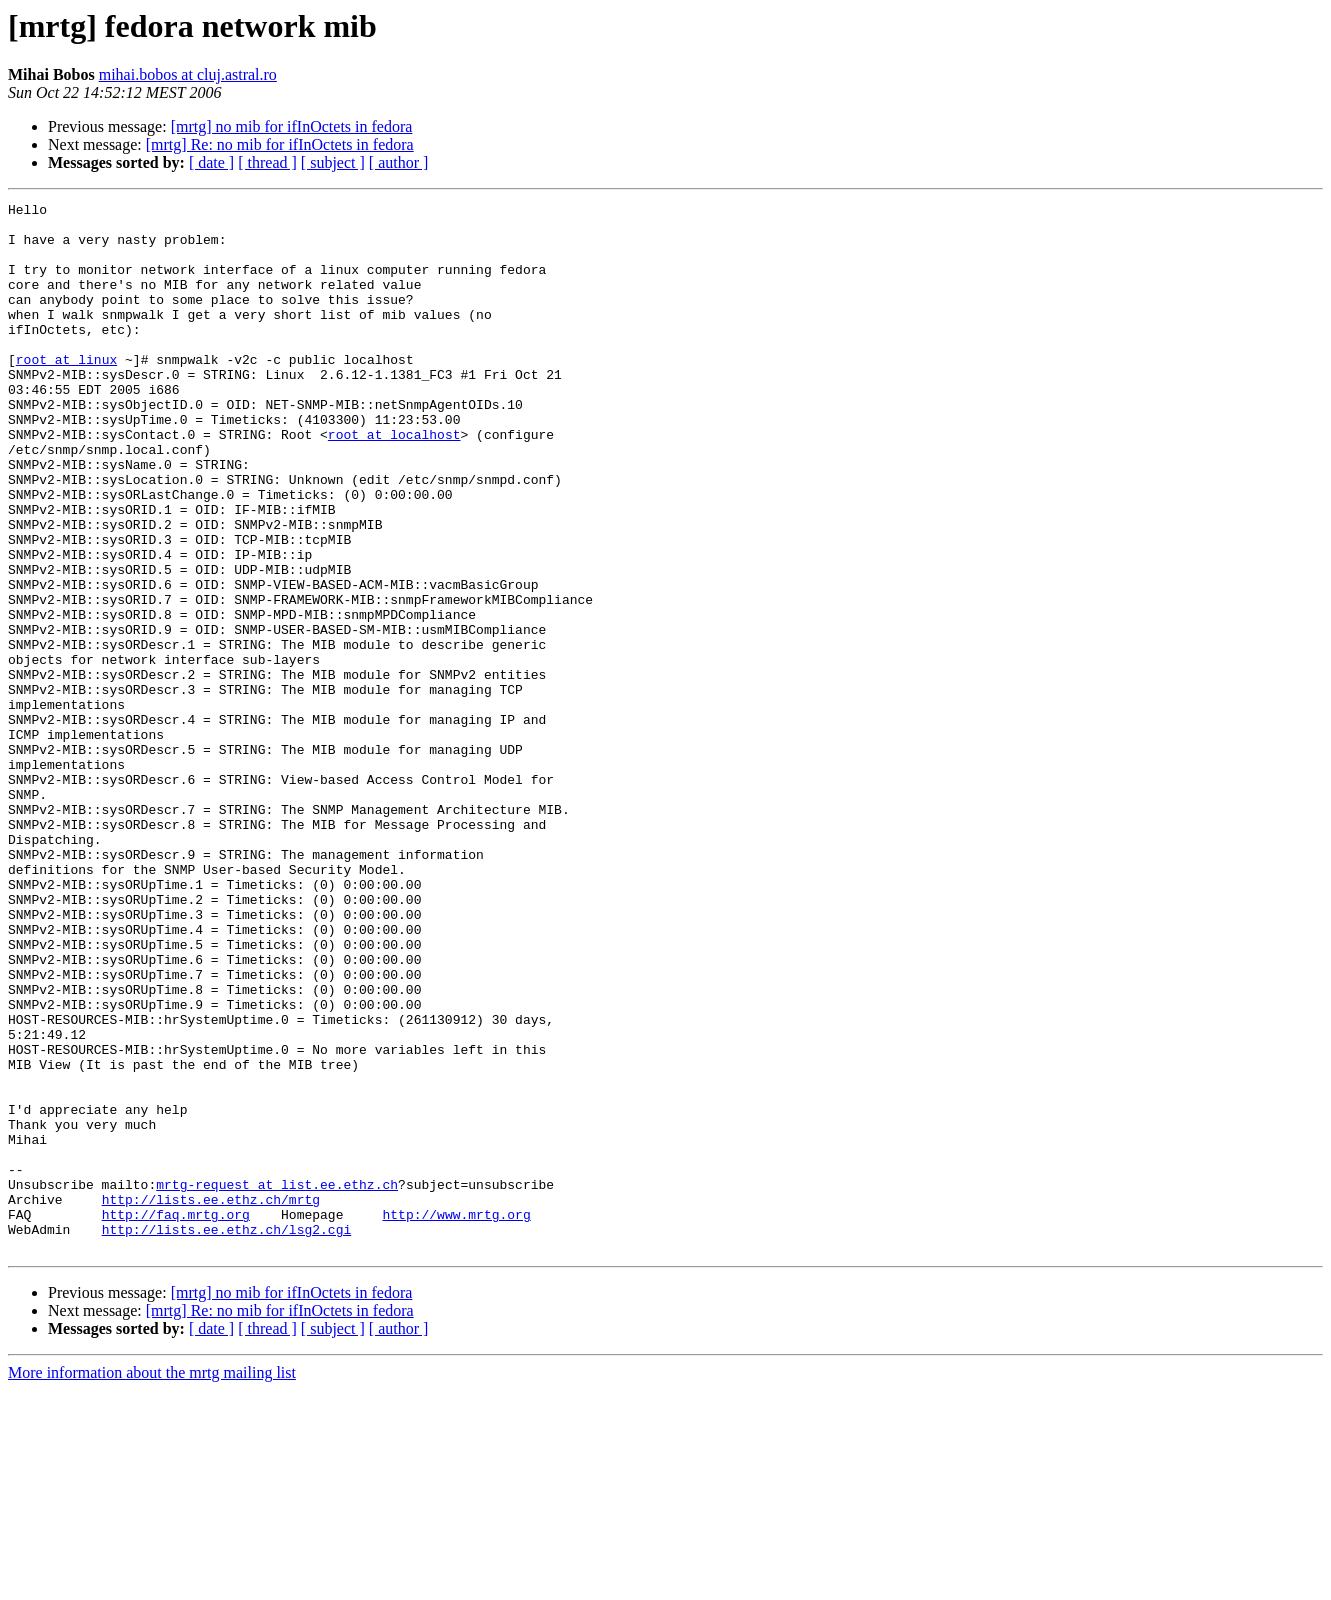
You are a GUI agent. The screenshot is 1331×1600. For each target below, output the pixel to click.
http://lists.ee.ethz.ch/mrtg (211, 1400)
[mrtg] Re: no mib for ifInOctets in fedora (280, 144)
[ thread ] (267, 162)
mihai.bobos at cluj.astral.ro (188, 74)
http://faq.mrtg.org (176, 1418)
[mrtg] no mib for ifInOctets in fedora (292, 126)
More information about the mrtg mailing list (152, 1582)
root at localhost (394, 482)
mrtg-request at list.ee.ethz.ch (277, 1382)
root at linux (66, 392)
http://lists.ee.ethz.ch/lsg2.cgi (227, 1436)
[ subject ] (333, 162)
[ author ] (399, 162)
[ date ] (211, 162)
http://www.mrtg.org (456, 1418)
